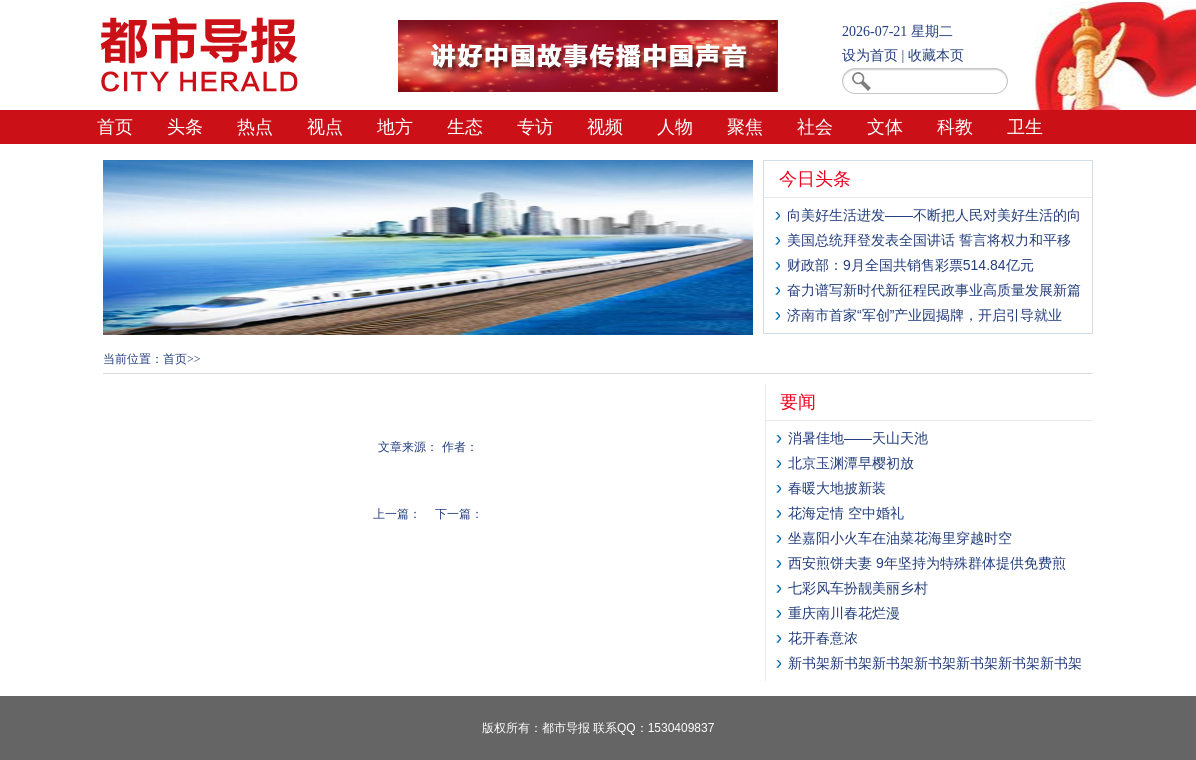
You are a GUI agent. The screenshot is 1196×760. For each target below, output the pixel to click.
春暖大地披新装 (837, 488)
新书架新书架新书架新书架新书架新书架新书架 (935, 663)
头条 (185, 127)
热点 (255, 127)
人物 (675, 127)
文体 (885, 127)
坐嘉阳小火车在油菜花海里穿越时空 (900, 538)
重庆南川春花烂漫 (844, 613)
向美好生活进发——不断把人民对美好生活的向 (934, 215)
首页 (115, 127)
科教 (955, 127)
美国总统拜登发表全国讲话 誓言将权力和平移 (929, 240)
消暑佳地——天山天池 (858, 438)
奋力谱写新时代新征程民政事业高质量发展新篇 (934, 290)
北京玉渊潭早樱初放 (851, 463)
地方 (395, 127)
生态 (465, 127)
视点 (325, 127)
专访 (535, 127)
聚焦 (745, 127)
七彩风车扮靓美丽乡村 (858, 588)
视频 (605, 127)
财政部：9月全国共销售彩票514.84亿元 (910, 265)
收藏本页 (936, 55)
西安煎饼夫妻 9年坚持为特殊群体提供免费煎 (927, 563)
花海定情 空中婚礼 (846, 513)
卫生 (1025, 127)
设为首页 (870, 55)
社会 (815, 127)
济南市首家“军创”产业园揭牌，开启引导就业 (924, 315)
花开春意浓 (823, 638)
